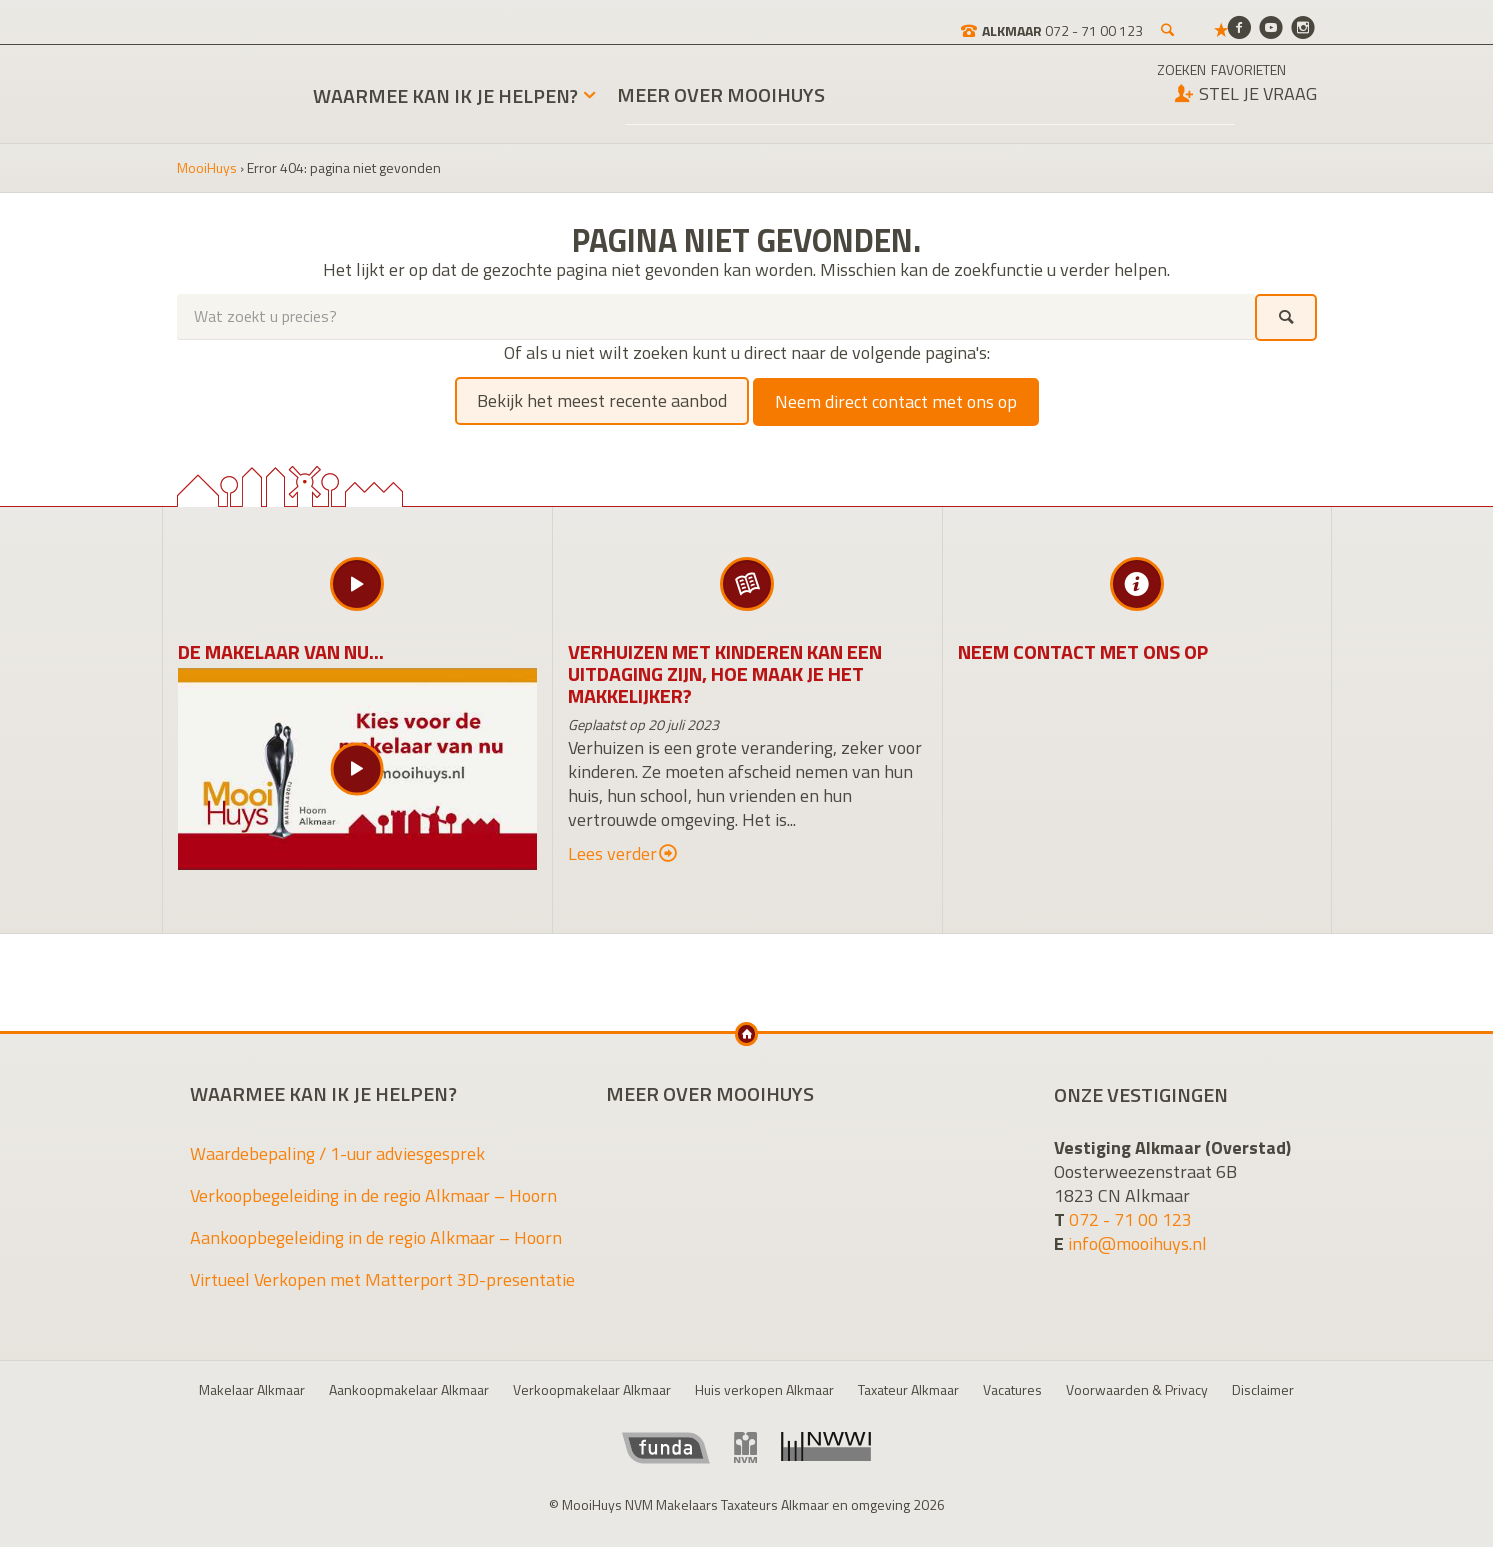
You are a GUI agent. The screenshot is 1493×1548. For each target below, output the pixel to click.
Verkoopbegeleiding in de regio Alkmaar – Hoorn (373, 1196)
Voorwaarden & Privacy (1137, 1390)
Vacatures (1012, 1390)
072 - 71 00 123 (1130, 1219)
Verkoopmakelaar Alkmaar (592, 1390)
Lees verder (622, 854)
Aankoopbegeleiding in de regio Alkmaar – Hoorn (376, 1238)
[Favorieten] (1152, 20)
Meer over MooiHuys (722, 98)
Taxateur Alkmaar (908, 1390)
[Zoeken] (1098, 20)
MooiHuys (207, 169)
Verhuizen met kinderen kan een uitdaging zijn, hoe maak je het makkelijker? (725, 673)
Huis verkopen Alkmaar (764, 1390)
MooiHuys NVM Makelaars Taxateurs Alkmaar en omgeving (230, 83)
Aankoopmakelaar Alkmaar (409, 1390)
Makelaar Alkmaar (252, 1390)
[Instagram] (1303, 26)
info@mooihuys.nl (1137, 1243)
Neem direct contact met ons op (896, 401)
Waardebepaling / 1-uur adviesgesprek (337, 1154)
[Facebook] (1239, 26)
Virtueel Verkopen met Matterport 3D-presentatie (382, 1280)
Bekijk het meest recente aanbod (602, 401)
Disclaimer (1263, 1390)
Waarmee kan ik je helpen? (446, 97)
